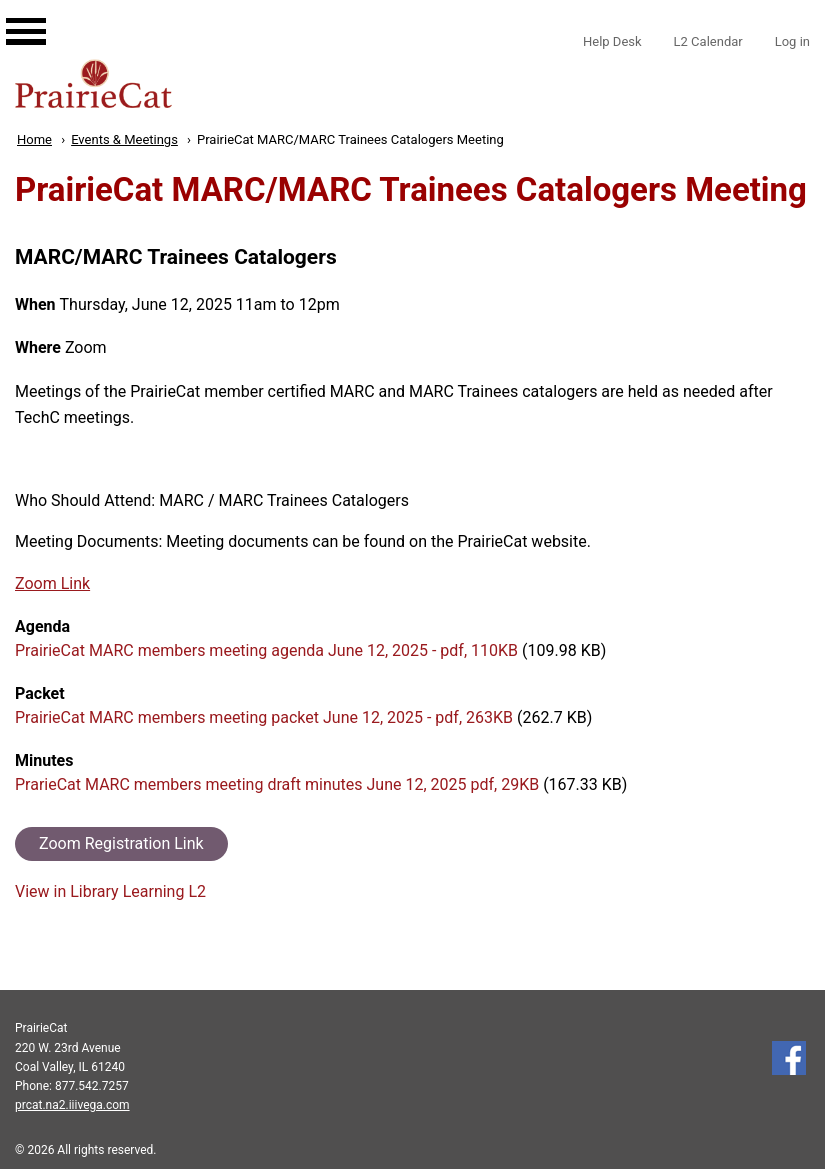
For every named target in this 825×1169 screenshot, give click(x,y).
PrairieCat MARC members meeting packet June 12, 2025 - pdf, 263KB (264, 717)
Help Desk (612, 41)
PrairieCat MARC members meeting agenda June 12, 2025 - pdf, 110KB (266, 650)
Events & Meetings (124, 139)
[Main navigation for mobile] (10, 13)
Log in (792, 41)
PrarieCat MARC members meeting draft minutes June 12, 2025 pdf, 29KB (277, 784)
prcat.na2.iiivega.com (72, 1105)
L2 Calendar (708, 41)
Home (34, 139)
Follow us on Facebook (789, 1058)
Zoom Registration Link (121, 843)
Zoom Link (52, 583)
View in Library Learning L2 (110, 891)
